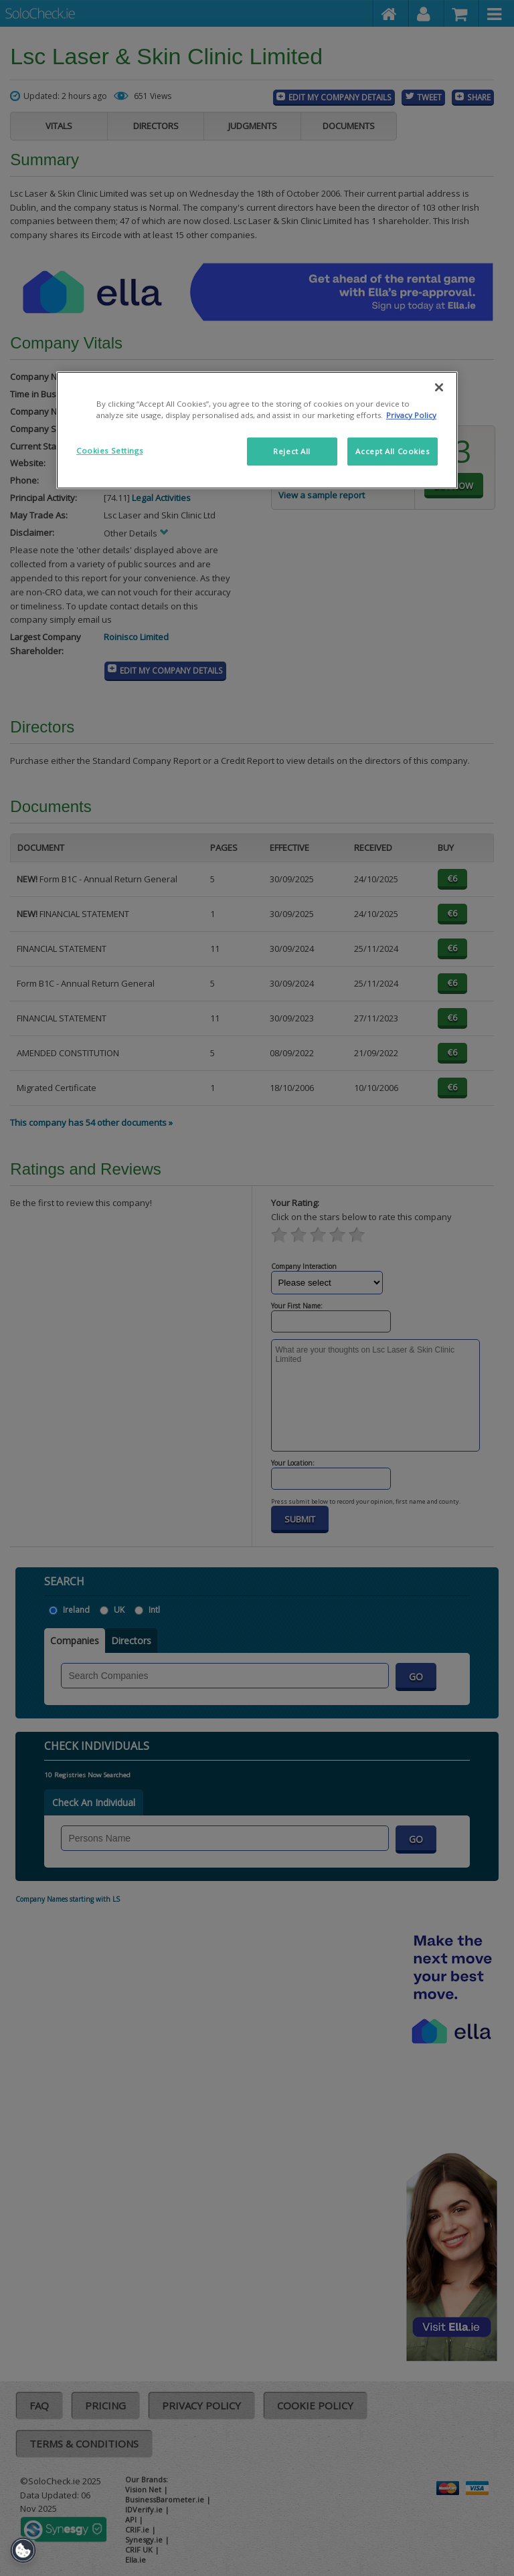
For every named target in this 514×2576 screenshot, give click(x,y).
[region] (257, 430)
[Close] (439, 387)
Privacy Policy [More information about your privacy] (411, 415)
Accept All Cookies (392, 451)
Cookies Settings (109, 450)
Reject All (292, 451)
